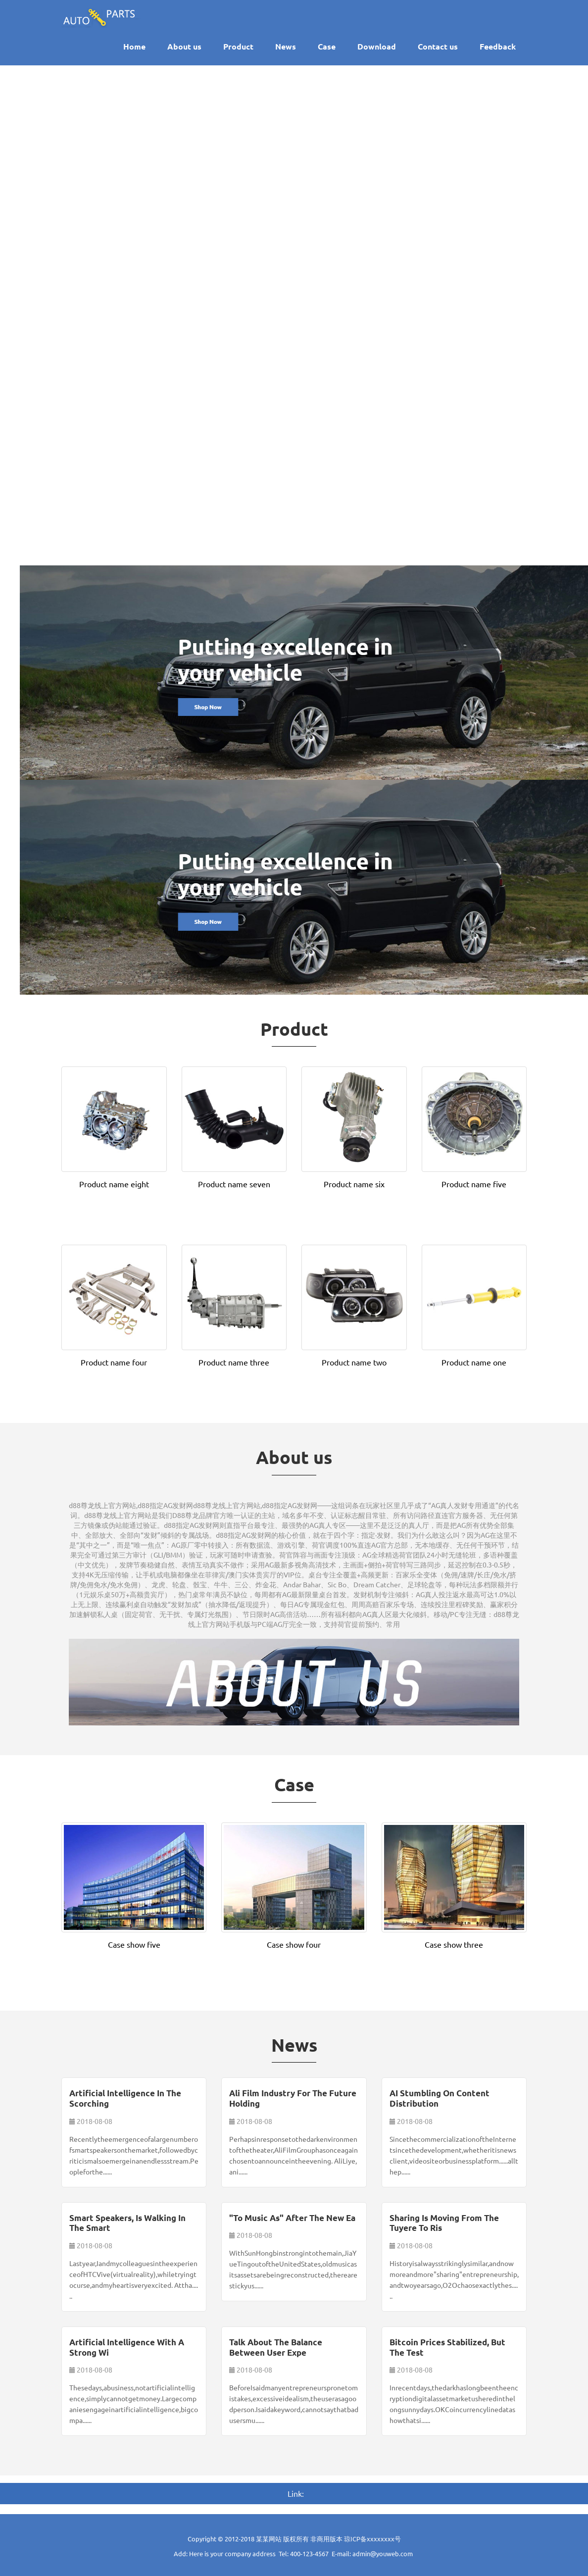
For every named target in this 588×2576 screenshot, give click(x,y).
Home (134, 46)
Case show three (454, 1944)
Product (238, 46)
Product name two (354, 1362)
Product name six (354, 1183)
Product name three (234, 1362)
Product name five (474, 1183)
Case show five (134, 1944)
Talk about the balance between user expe (275, 2347)
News (285, 46)
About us (184, 46)
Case (327, 46)
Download (376, 46)
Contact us (438, 46)
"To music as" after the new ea (292, 2218)
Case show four (294, 1944)
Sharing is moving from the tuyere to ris (444, 2223)
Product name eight (114, 1183)
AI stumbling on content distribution (440, 2098)
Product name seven (234, 1183)
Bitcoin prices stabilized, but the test (447, 2347)
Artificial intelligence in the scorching (125, 2098)
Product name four (113, 1362)
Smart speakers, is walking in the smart (127, 2223)
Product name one (474, 1362)
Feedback (498, 46)
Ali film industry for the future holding (292, 2098)
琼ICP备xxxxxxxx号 (372, 2538)
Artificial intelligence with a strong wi (126, 2347)
